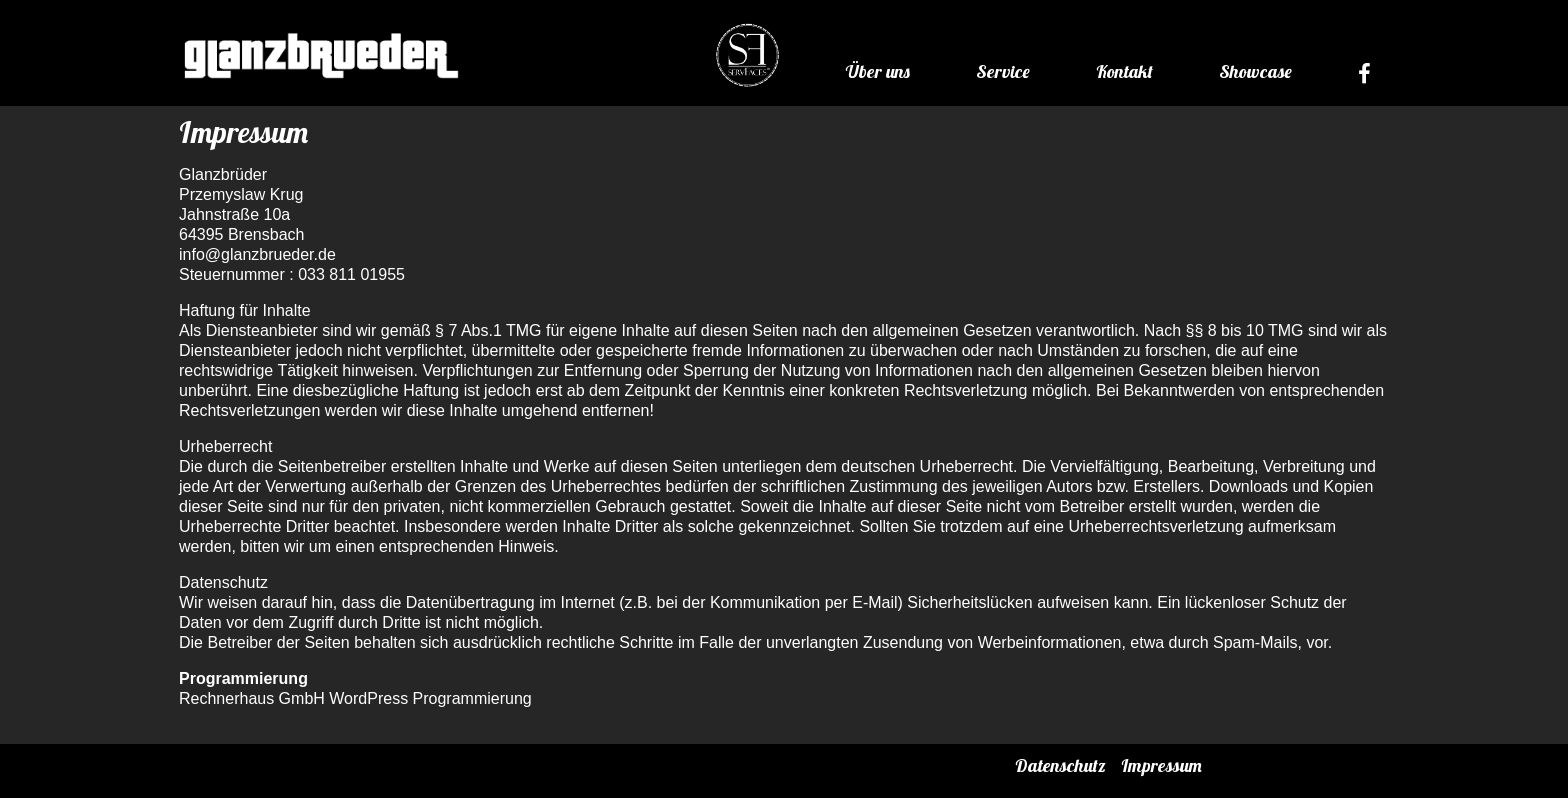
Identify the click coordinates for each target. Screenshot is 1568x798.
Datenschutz (1060, 765)
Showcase (1255, 71)
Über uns (878, 71)
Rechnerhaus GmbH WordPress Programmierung (355, 698)
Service (1003, 71)
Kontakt (1124, 71)
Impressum (1161, 765)
